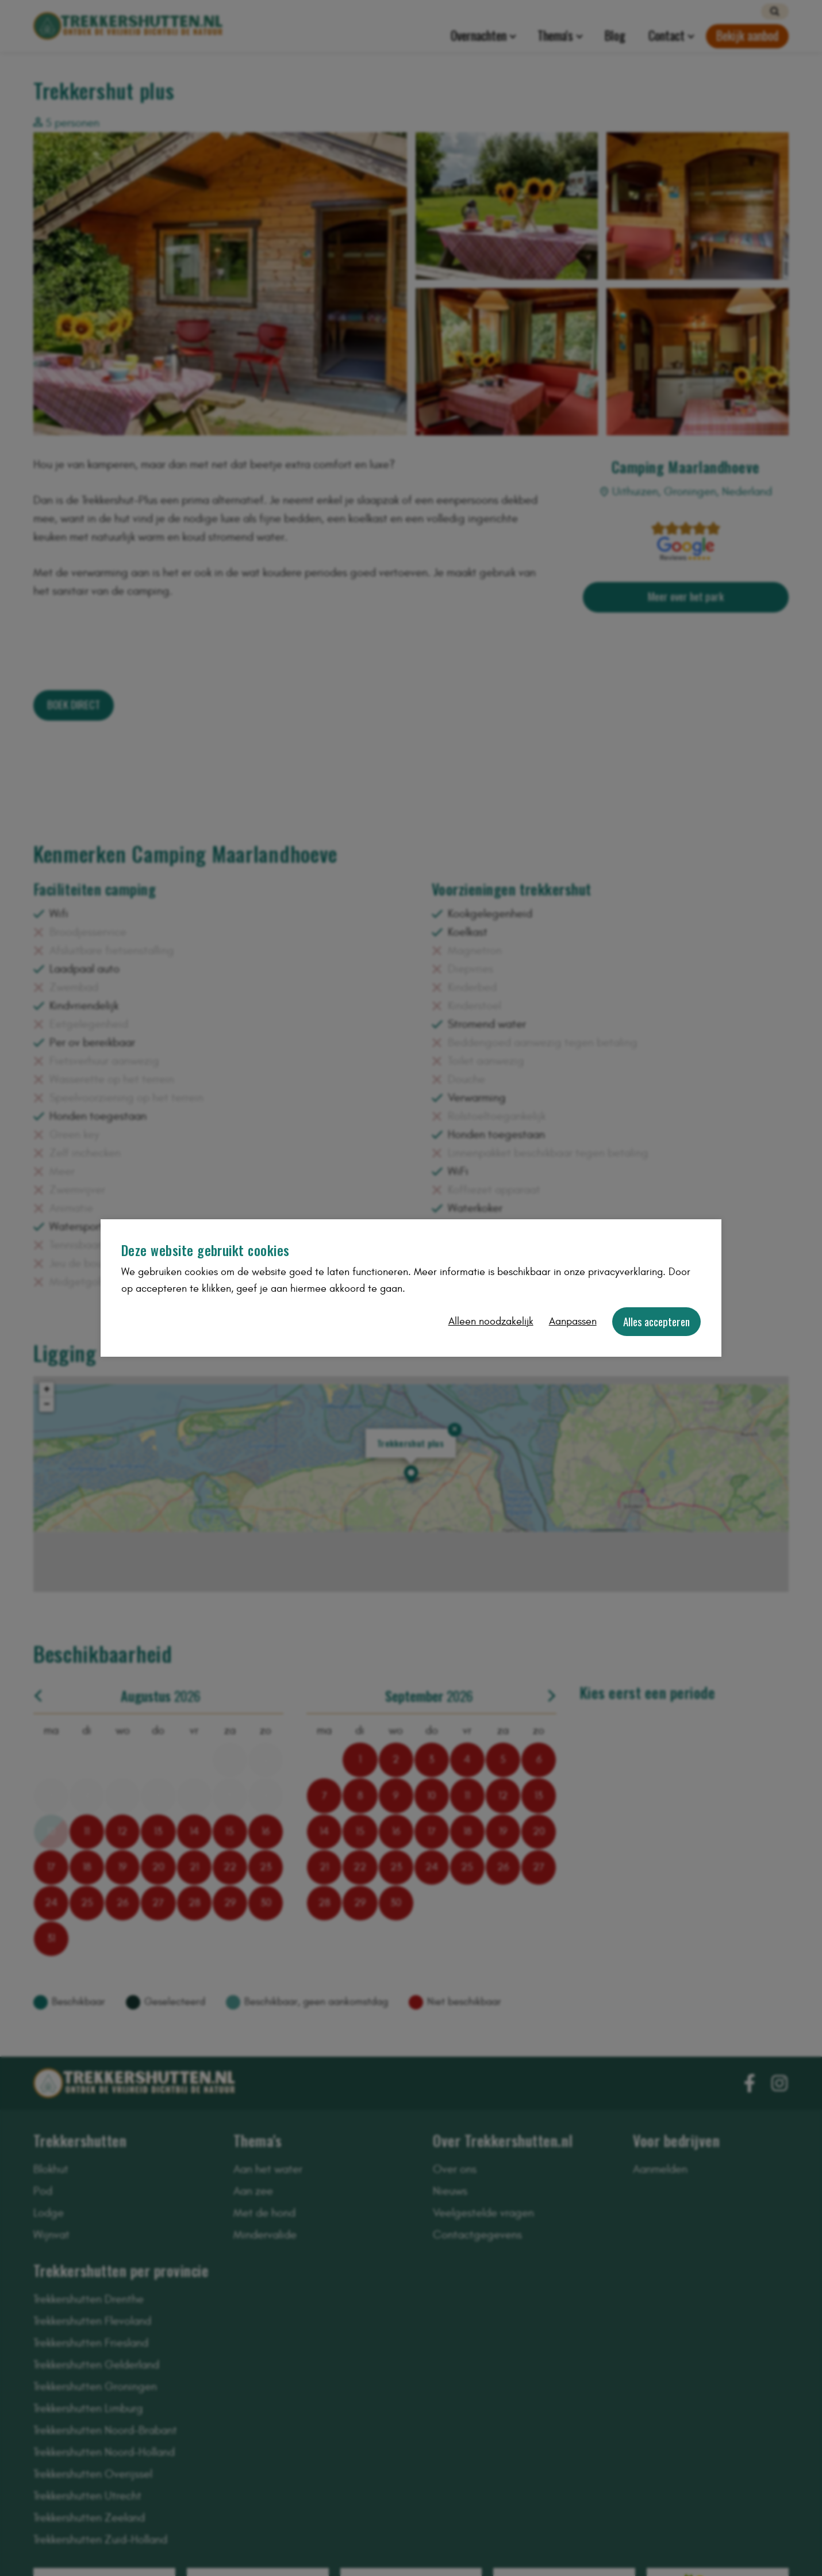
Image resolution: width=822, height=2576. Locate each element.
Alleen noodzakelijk (490, 1321)
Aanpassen (573, 1321)
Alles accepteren (656, 1321)
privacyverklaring (625, 1272)
